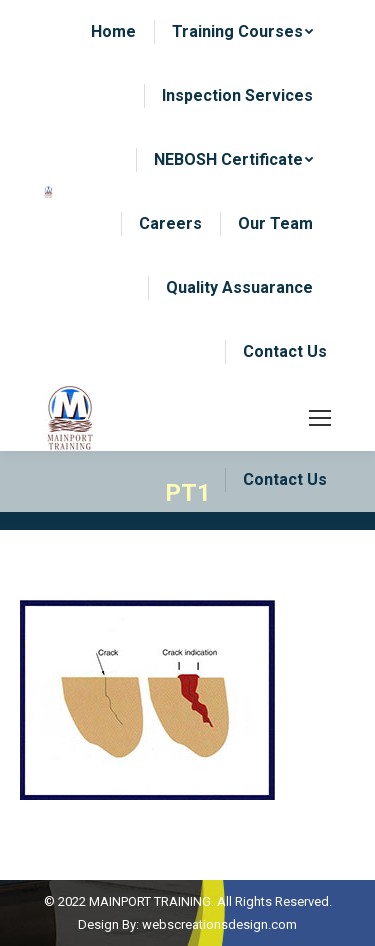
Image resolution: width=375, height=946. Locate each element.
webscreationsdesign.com (219, 924)
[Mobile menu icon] (320, 418)
